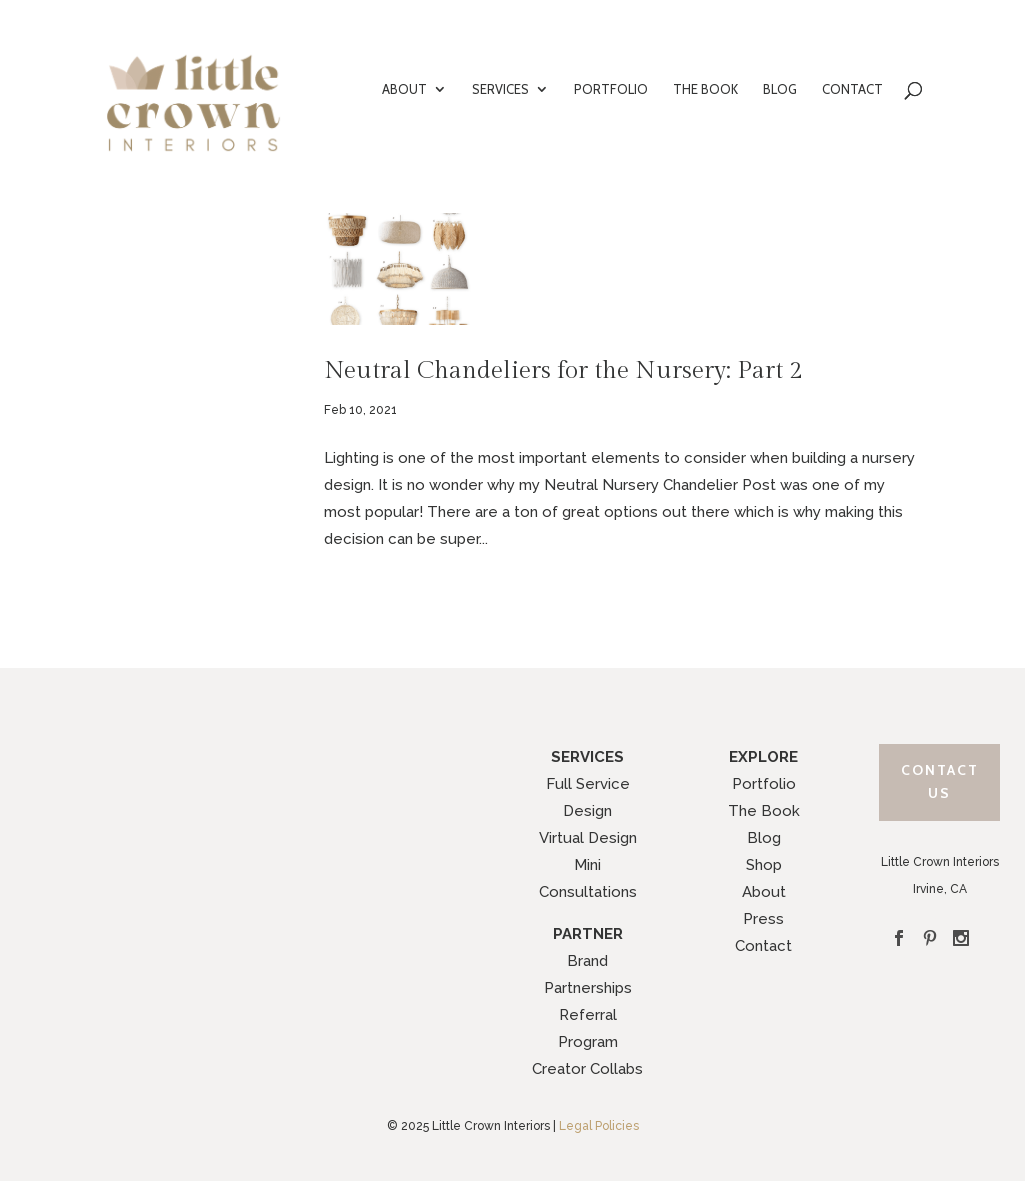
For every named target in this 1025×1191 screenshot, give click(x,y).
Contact (763, 946)
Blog (764, 838)
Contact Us (940, 782)
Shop (764, 865)
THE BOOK (705, 89)
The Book (764, 811)
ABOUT (404, 89)
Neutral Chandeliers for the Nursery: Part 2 (563, 370)
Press (763, 919)
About (764, 892)
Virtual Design (588, 838)
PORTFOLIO (611, 89)
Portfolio (764, 784)
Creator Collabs (587, 1069)
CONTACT (852, 89)
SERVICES (500, 89)
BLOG (780, 89)
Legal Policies (599, 1126)
